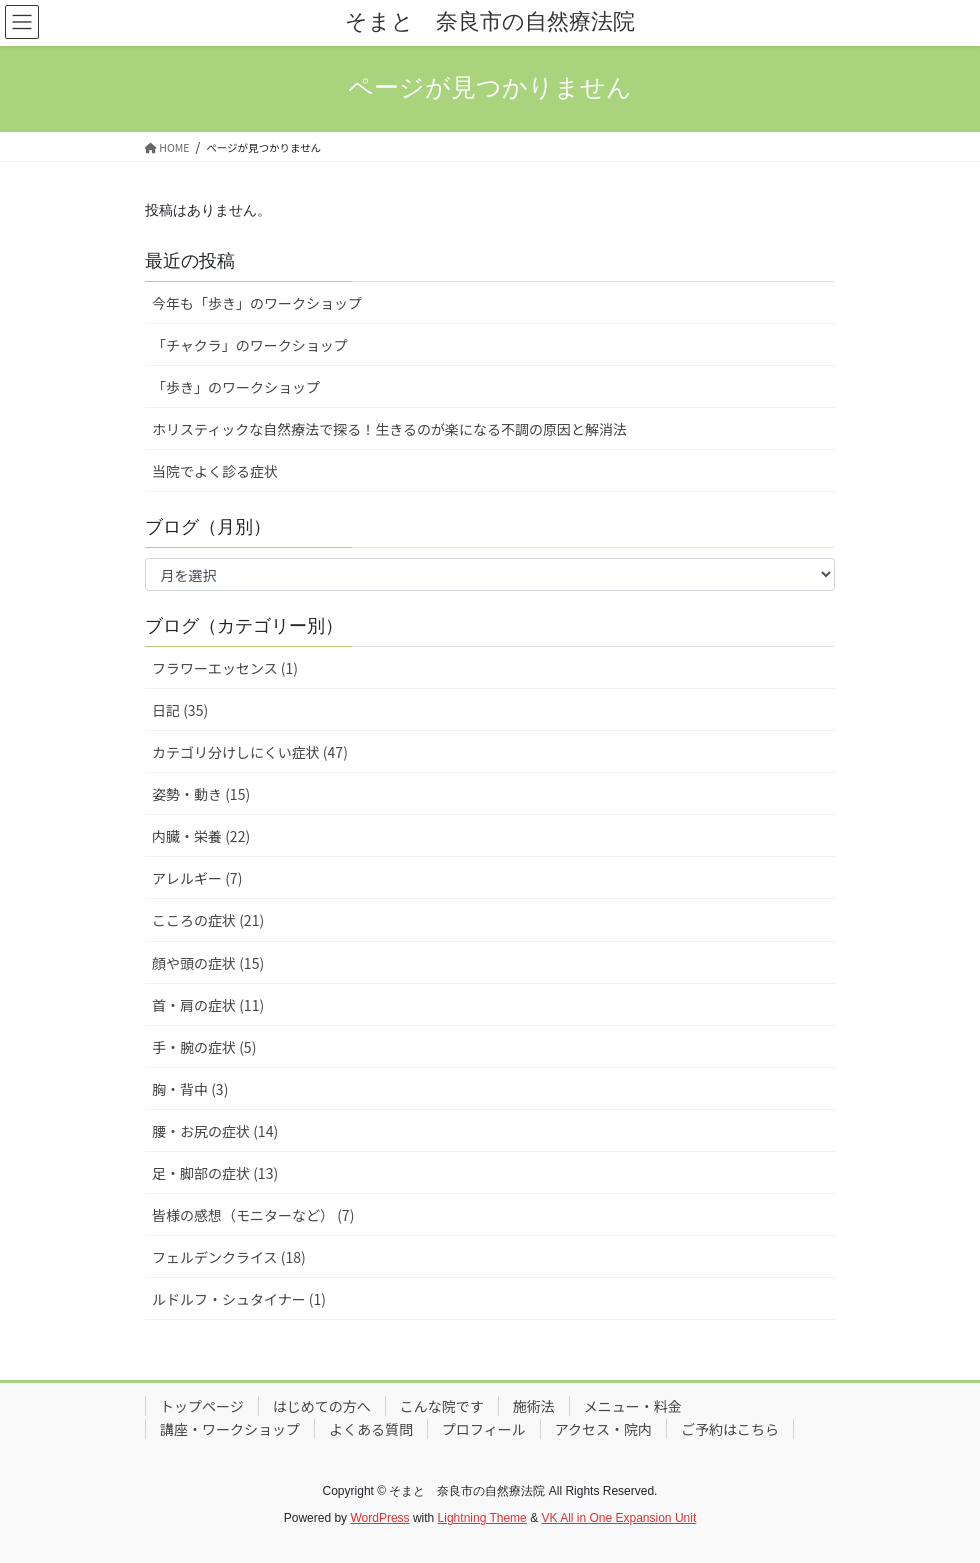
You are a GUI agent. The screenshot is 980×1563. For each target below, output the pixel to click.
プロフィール (484, 1429)
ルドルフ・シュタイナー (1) (239, 1299)
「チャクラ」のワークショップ (250, 345)
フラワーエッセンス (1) (225, 668)
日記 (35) (180, 710)
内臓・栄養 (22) (201, 836)
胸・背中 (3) (190, 1089)
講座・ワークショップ (230, 1429)
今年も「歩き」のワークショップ (257, 303)
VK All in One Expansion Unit (618, 1518)
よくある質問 (371, 1429)
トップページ (202, 1406)
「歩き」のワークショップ (236, 387)
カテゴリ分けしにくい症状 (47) (250, 752)
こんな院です (442, 1406)
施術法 (534, 1406)
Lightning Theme (482, 1518)
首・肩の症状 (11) (208, 1005)
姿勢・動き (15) (201, 794)
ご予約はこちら (730, 1429)
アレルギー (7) (197, 878)
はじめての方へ (322, 1406)
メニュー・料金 (633, 1406)
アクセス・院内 (603, 1429)
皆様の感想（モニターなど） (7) (253, 1215)
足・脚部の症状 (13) (215, 1173)
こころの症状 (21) (208, 920)
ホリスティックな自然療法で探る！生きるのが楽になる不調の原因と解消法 (389, 429)
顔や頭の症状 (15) (208, 963)
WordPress (379, 1518)
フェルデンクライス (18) (229, 1257)
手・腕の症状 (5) (204, 1047)
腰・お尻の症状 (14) (215, 1131)
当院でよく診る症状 (215, 471)
